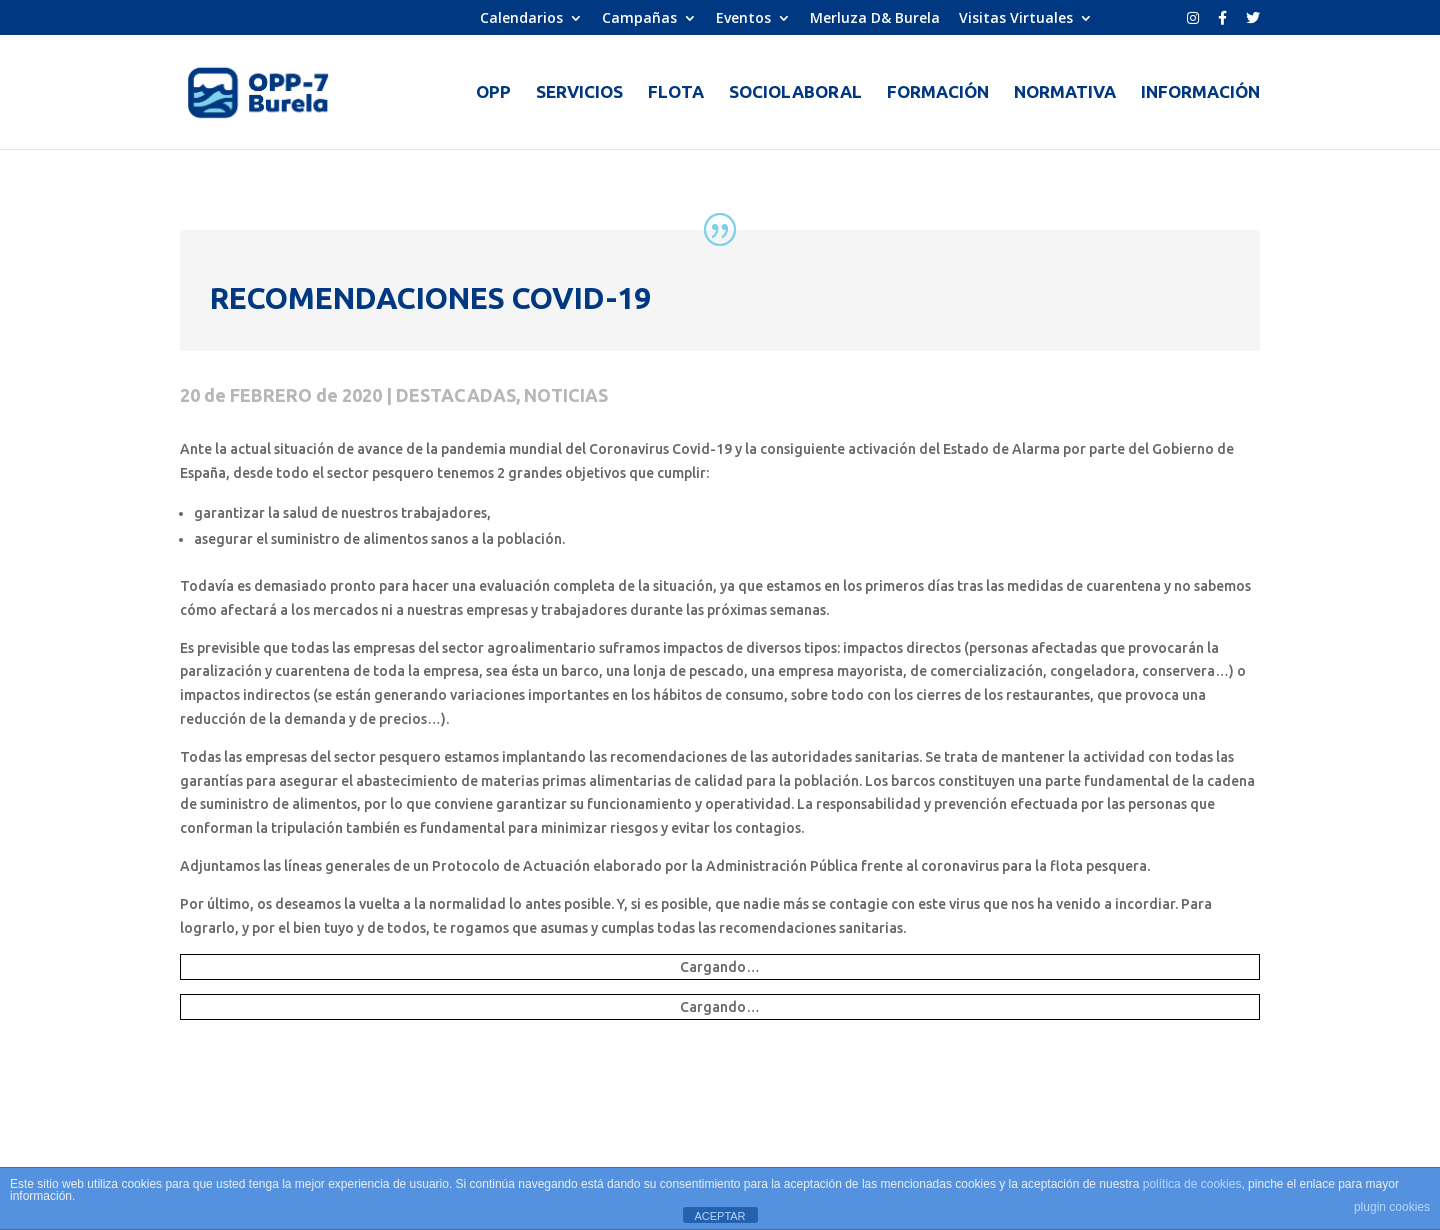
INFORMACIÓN (1200, 93)
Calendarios (521, 19)
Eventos (743, 19)
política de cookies (1192, 1184)
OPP (493, 93)
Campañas (639, 19)
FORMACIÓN (938, 93)
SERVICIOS (579, 93)
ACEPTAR (719, 1216)
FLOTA (676, 93)
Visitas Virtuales (1016, 19)
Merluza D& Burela (875, 19)
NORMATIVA (1065, 93)
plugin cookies (1392, 1207)
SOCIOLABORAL (795, 93)
